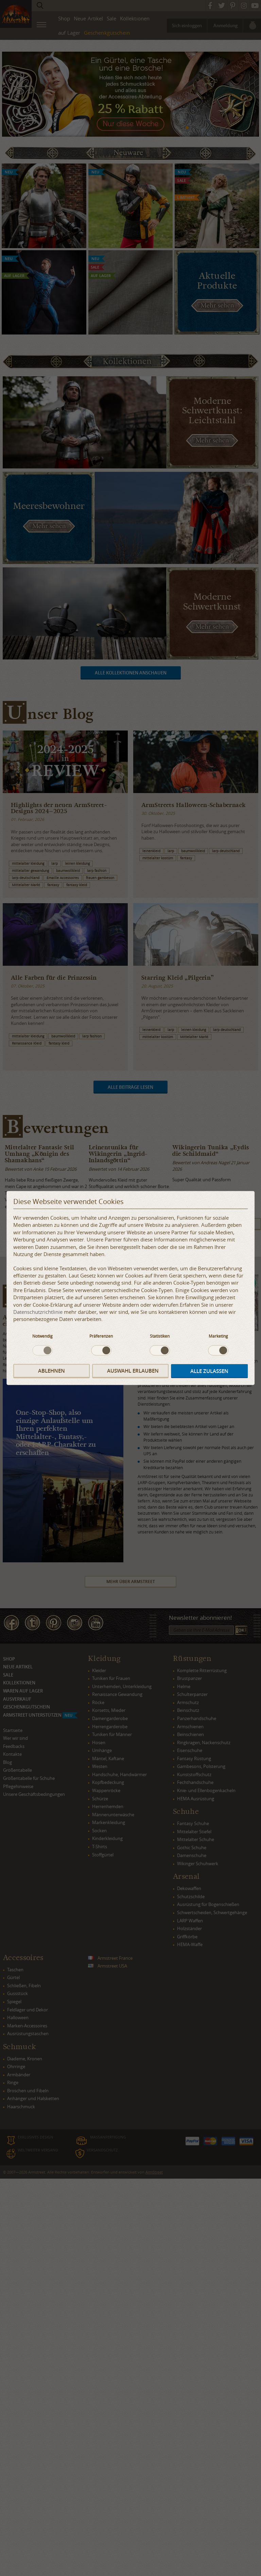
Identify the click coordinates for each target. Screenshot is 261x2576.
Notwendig (42, 1335)
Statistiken (160, 1335)
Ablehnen (51, 1370)
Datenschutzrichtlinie (38, 1311)
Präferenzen (101, 1335)
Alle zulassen (209, 1371)
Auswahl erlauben (133, 1370)
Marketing (218, 1335)
